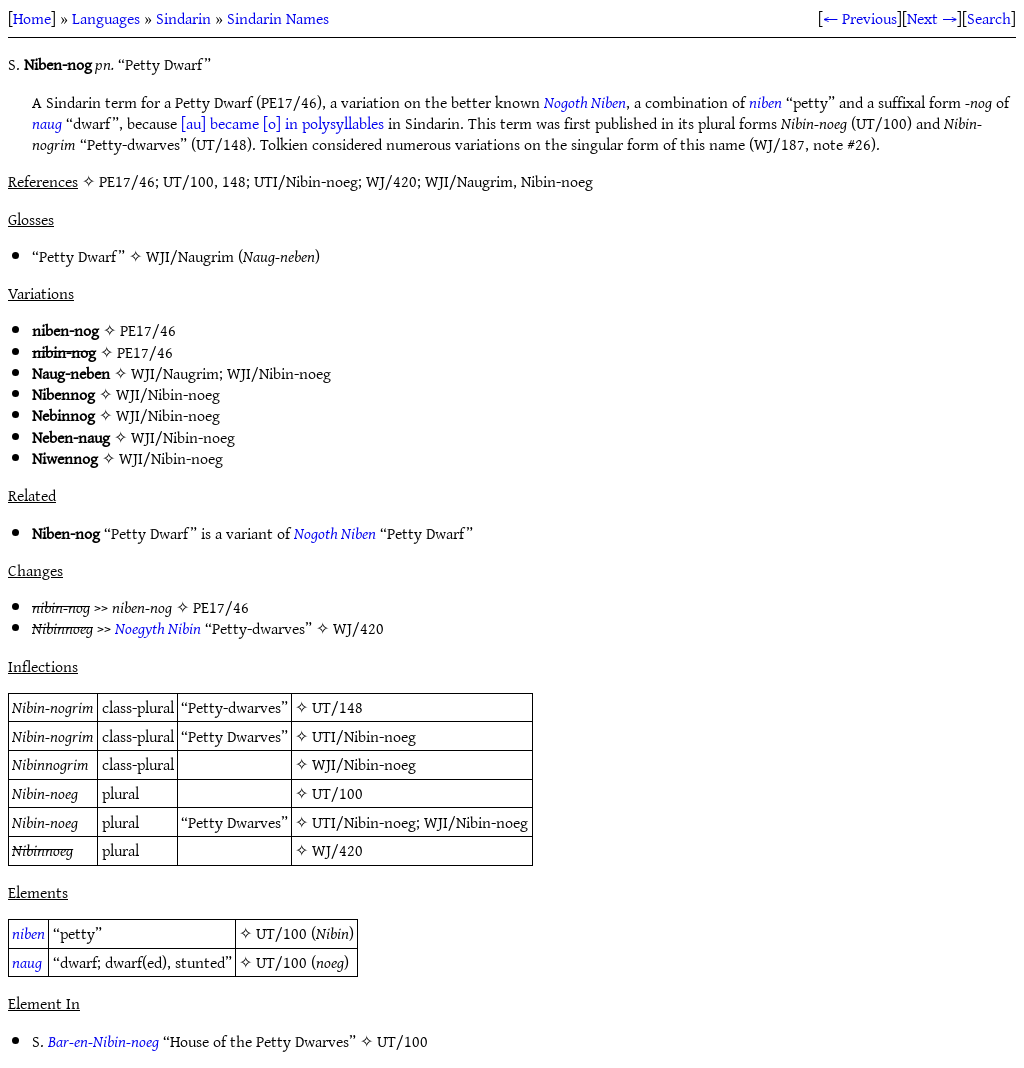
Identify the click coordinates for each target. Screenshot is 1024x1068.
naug (47, 123)
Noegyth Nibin (158, 628)
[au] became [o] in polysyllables (282, 123)
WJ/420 (358, 628)
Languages (106, 18)
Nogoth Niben (585, 102)
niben (765, 102)
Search (989, 18)
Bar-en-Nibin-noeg (103, 1041)
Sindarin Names (278, 18)
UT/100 (337, 793)
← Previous (860, 18)
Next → (932, 18)
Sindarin (183, 18)
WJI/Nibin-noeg (279, 373)
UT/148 (337, 707)
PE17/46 (148, 330)
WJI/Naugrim (190, 256)
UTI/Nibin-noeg (364, 736)
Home (32, 18)
